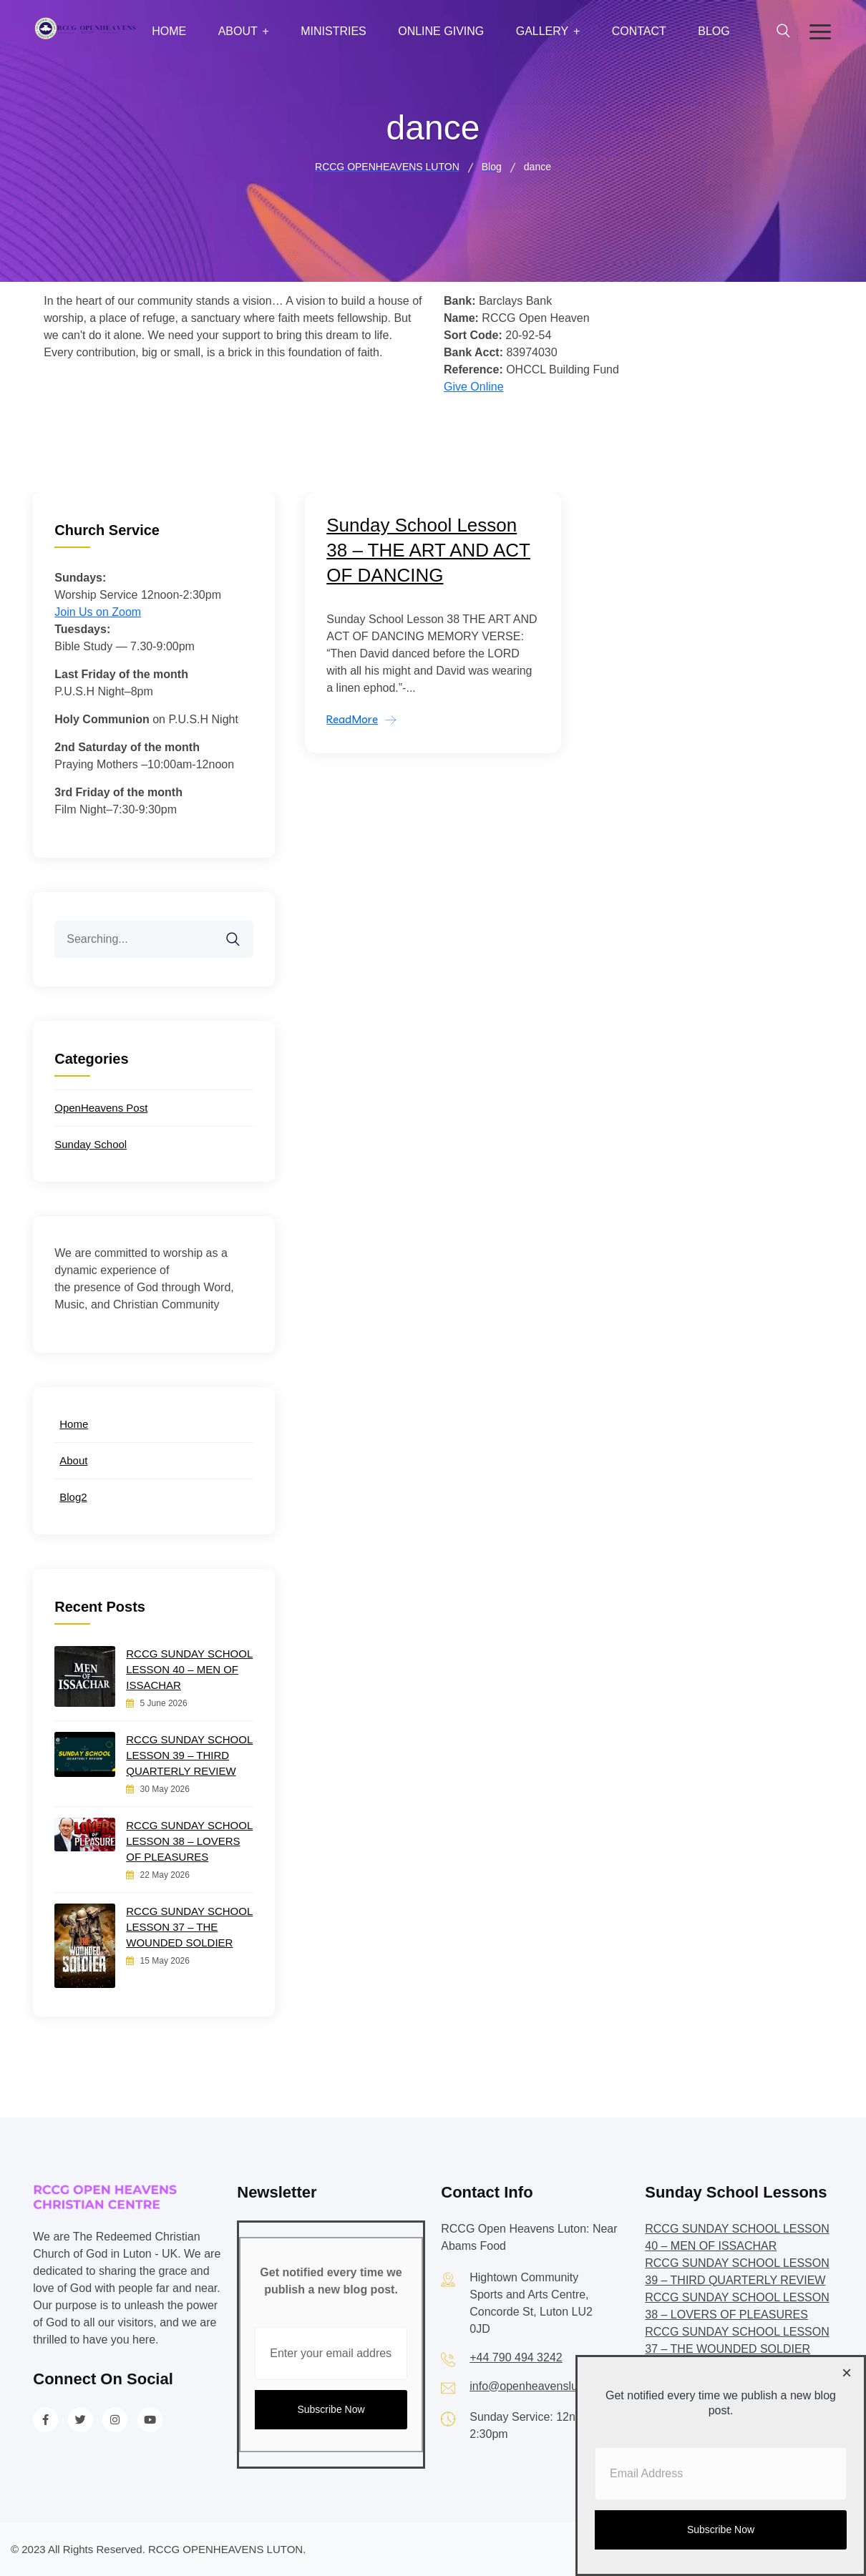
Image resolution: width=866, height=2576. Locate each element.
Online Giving (441, 31)
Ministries (333, 31)
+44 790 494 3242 (516, 2357)
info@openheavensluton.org (541, 2386)
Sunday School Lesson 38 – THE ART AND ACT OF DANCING (428, 550)
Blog (713, 31)
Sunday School (90, 1144)
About (238, 31)
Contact (639, 31)
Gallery (542, 31)
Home (169, 31)
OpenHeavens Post (100, 1108)
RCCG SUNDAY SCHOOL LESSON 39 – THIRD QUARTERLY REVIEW (189, 1755)
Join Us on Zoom (97, 612)
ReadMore (352, 719)
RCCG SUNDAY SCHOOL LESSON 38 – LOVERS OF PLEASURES (189, 1841)
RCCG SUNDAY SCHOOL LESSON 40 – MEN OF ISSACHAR (189, 1669)
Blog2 (73, 1497)
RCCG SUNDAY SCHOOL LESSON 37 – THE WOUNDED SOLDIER (189, 1927)
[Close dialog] (847, 2374)
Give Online (474, 387)
